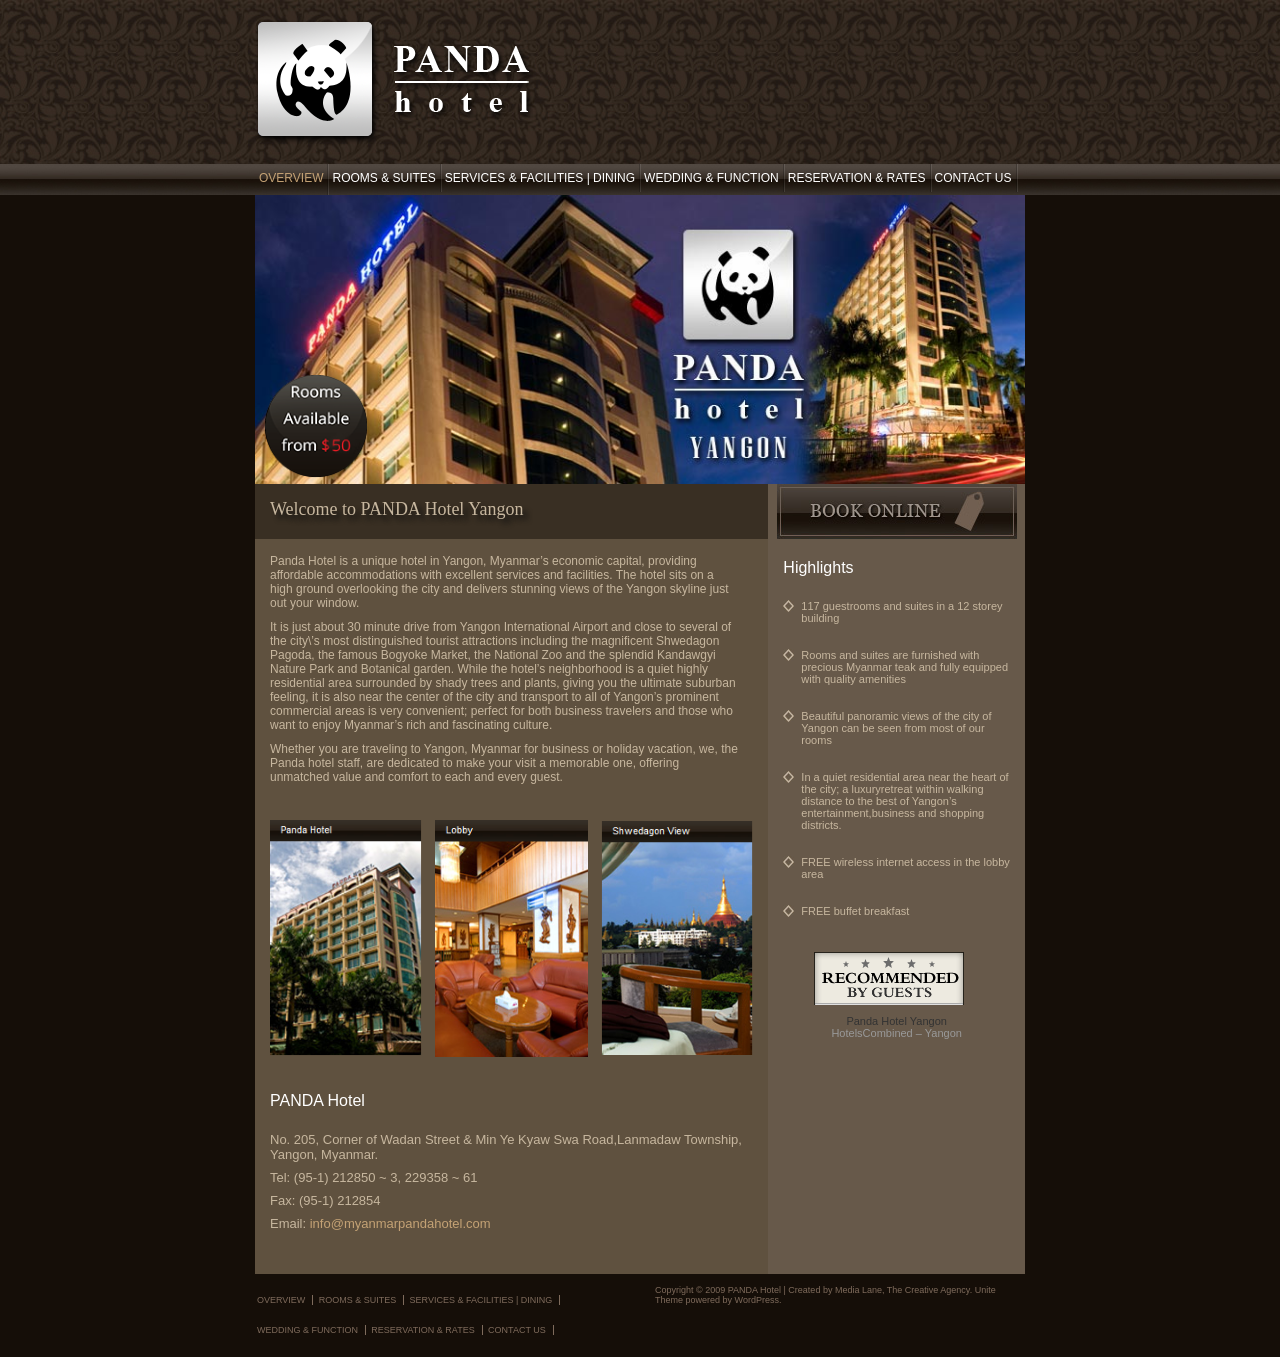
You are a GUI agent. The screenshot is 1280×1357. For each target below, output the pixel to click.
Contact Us (973, 178)
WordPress (757, 1300)
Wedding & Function (711, 178)
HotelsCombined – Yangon (896, 1033)
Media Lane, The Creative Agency (902, 1290)
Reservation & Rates (857, 178)
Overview (291, 178)
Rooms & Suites (383, 178)
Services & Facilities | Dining (540, 178)
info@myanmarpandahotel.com (400, 1223)
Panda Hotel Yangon (896, 1021)
